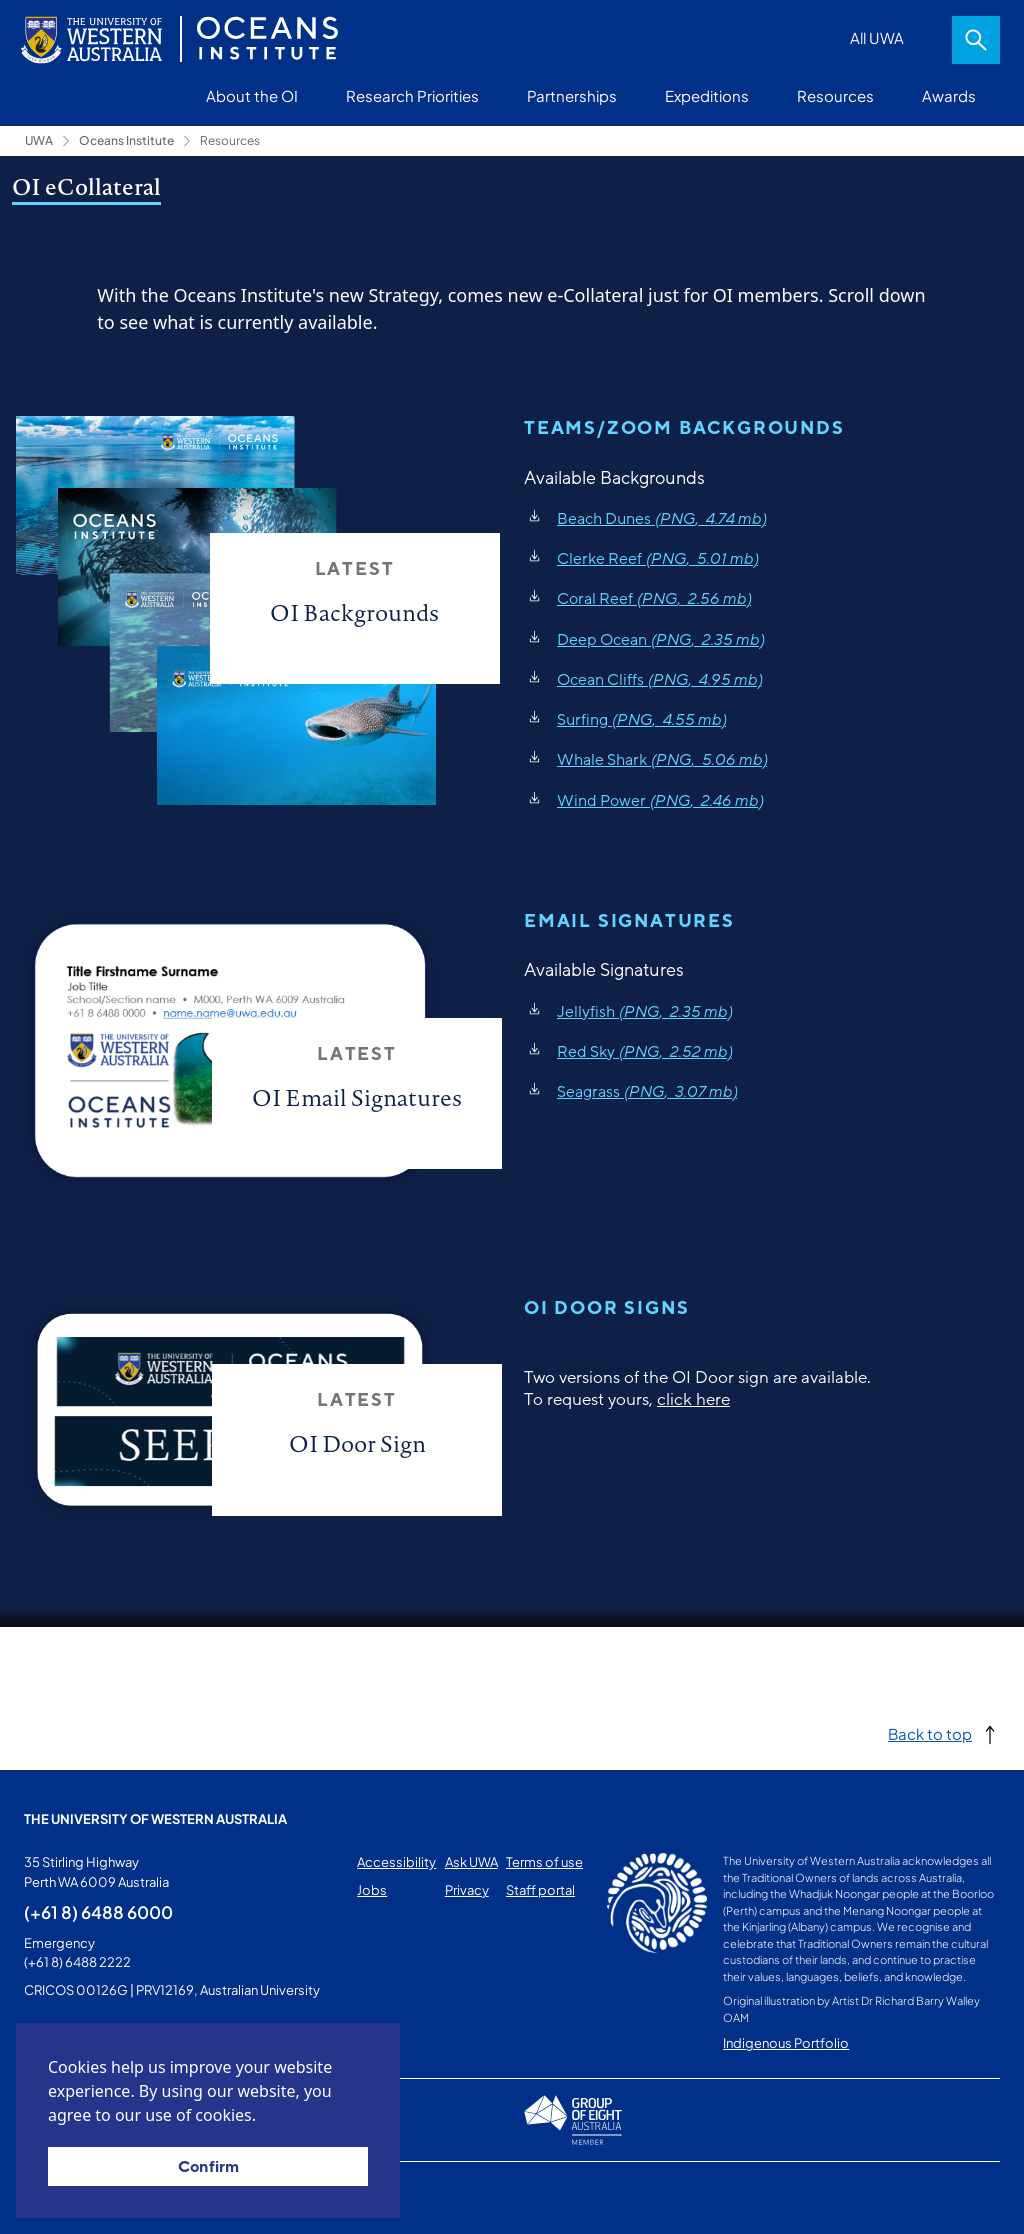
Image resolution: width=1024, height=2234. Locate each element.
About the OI (252, 95)
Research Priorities (412, 95)
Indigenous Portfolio (786, 2043)
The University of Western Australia (155, 1819)
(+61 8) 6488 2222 (77, 1962)
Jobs (372, 1890)
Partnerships (572, 95)
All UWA (877, 37)
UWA (39, 140)
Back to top (930, 1733)
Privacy (467, 1890)
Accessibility (396, 1862)
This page (53, 2198)
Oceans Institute (126, 140)
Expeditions (707, 95)
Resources (835, 95)
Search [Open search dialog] (976, 40)
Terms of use (544, 1862)
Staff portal (540, 1890)
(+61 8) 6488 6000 (98, 1912)
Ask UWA (471, 1862)
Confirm (208, 2167)
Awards (949, 95)
